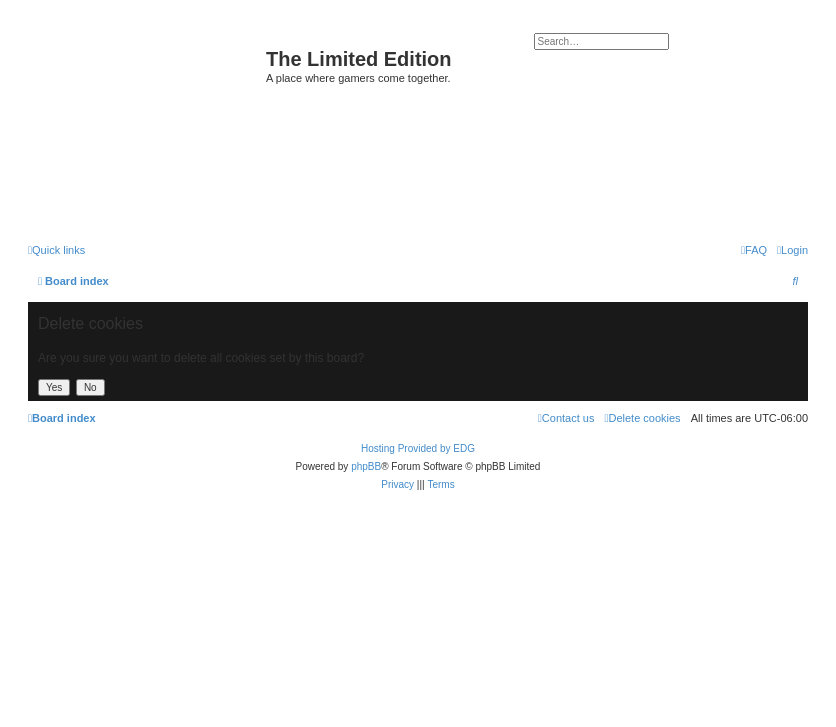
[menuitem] (792, 250)
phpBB (366, 466)
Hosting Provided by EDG (418, 448)
